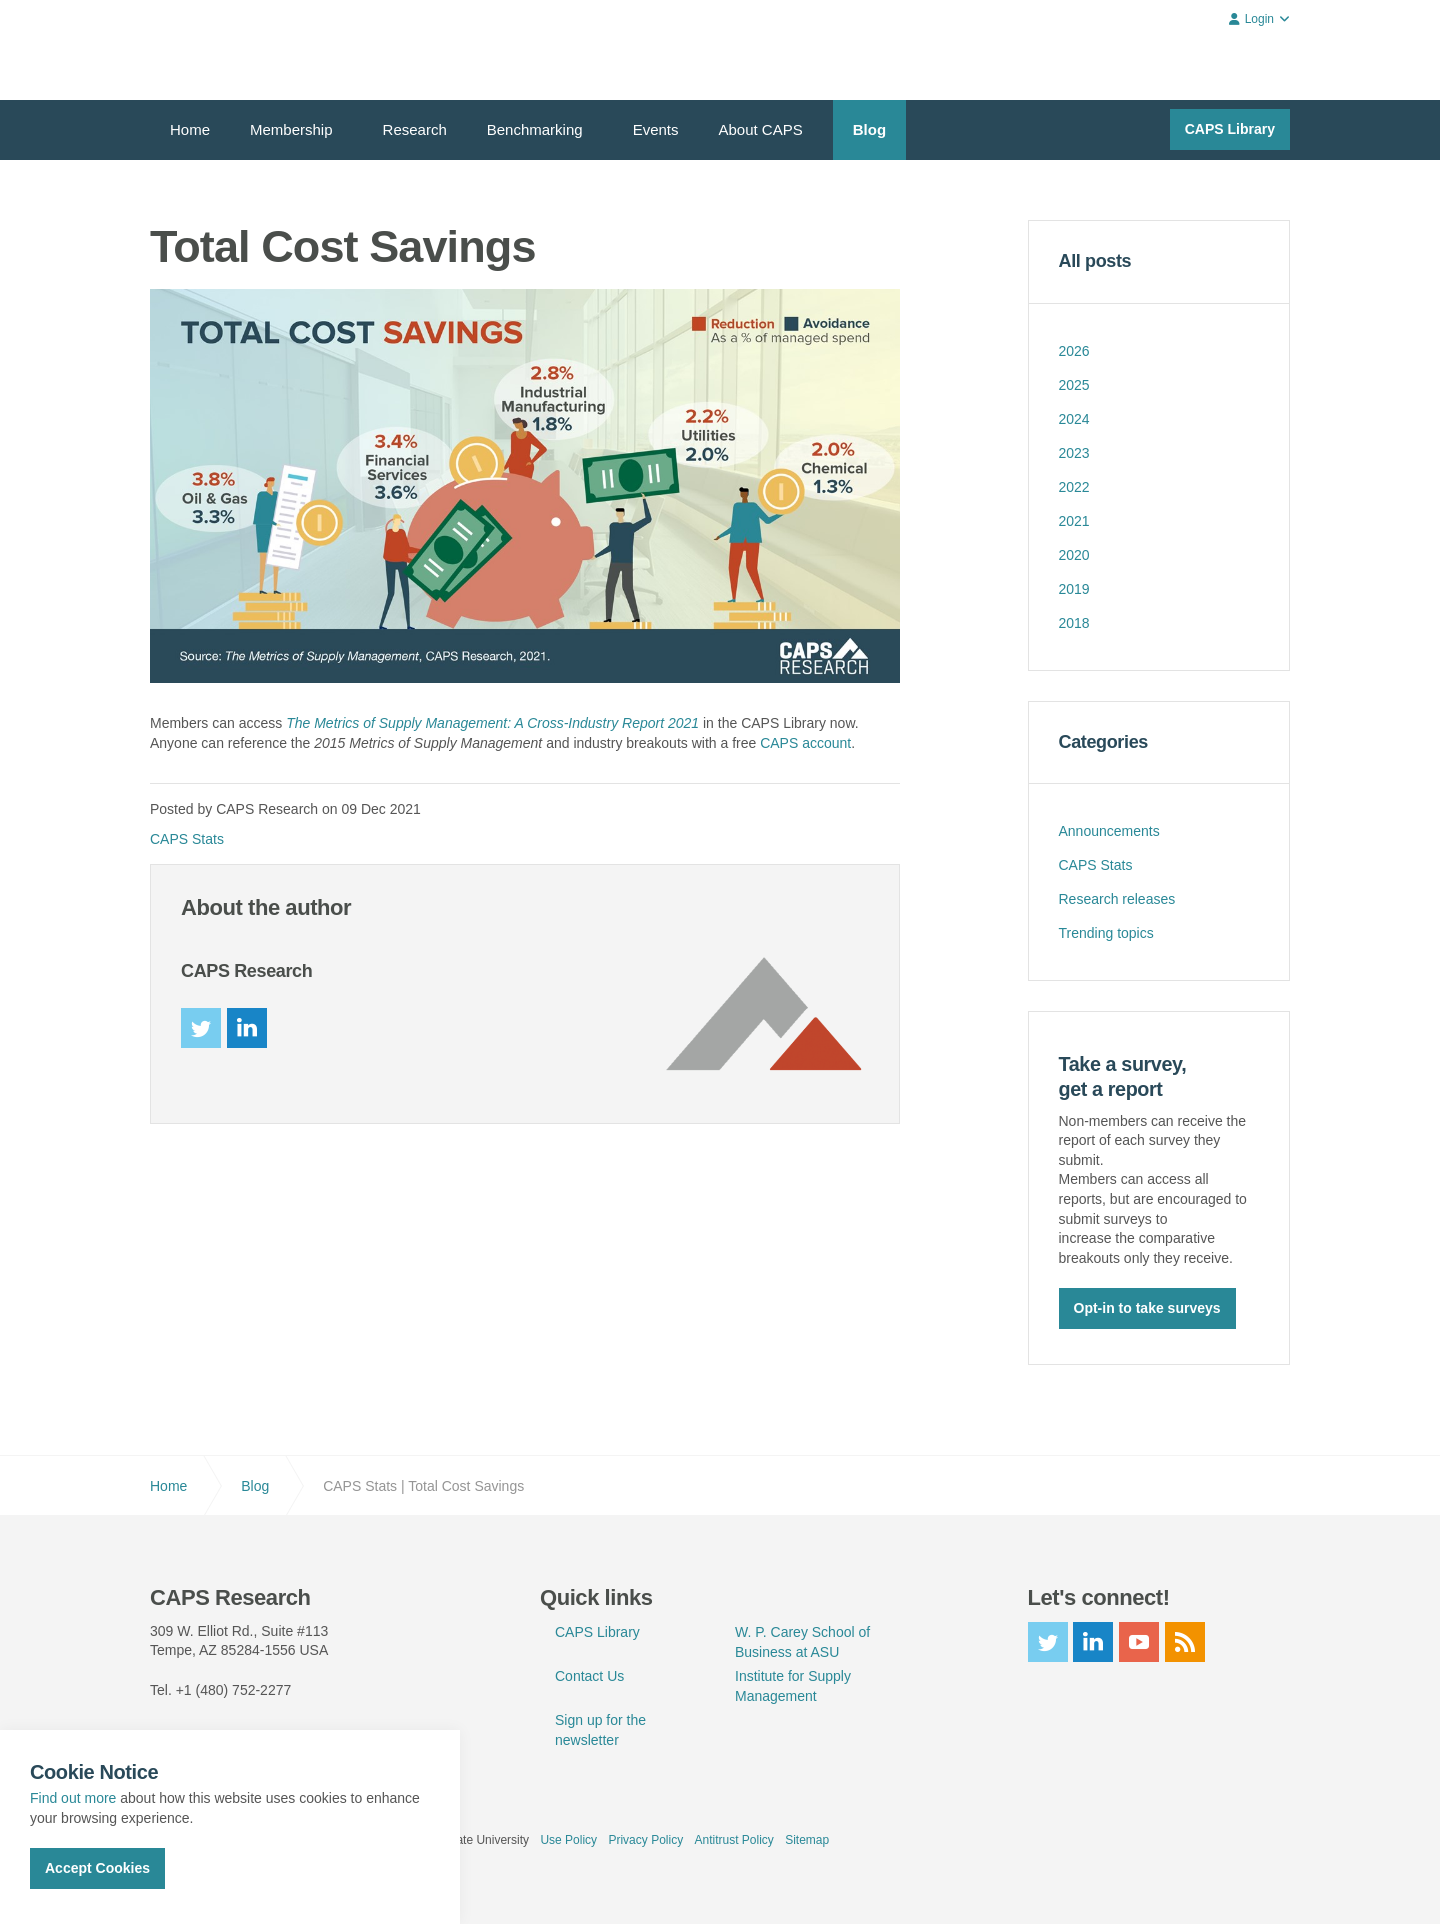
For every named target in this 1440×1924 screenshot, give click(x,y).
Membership (291, 129)
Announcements (1109, 831)
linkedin (247, 1028)
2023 (1074, 453)
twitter (201, 1028)
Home (190, 129)
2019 (1074, 589)
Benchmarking (535, 129)
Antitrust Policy (733, 1838)
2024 (1074, 419)
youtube (1139, 1640)
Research (415, 129)
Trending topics (1106, 933)
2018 (1074, 623)
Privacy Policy (645, 1838)
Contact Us (589, 1674)
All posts (1095, 261)
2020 (1074, 555)
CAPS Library (1230, 129)
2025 (1074, 385)
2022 (1074, 487)
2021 (1074, 521)
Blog (869, 129)
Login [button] (1259, 19)
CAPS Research (222, 50)
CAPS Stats (187, 839)
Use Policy (568, 1838)
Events (656, 129)
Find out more (73, 1798)
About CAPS (761, 129)
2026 (1074, 351)
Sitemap (807, 1838)
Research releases (1117, 899)
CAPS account (805, 743)
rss (1185, 1640)
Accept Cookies (97, 1868)
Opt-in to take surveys (1147, 1307)
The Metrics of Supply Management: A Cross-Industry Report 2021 (492, 723)
